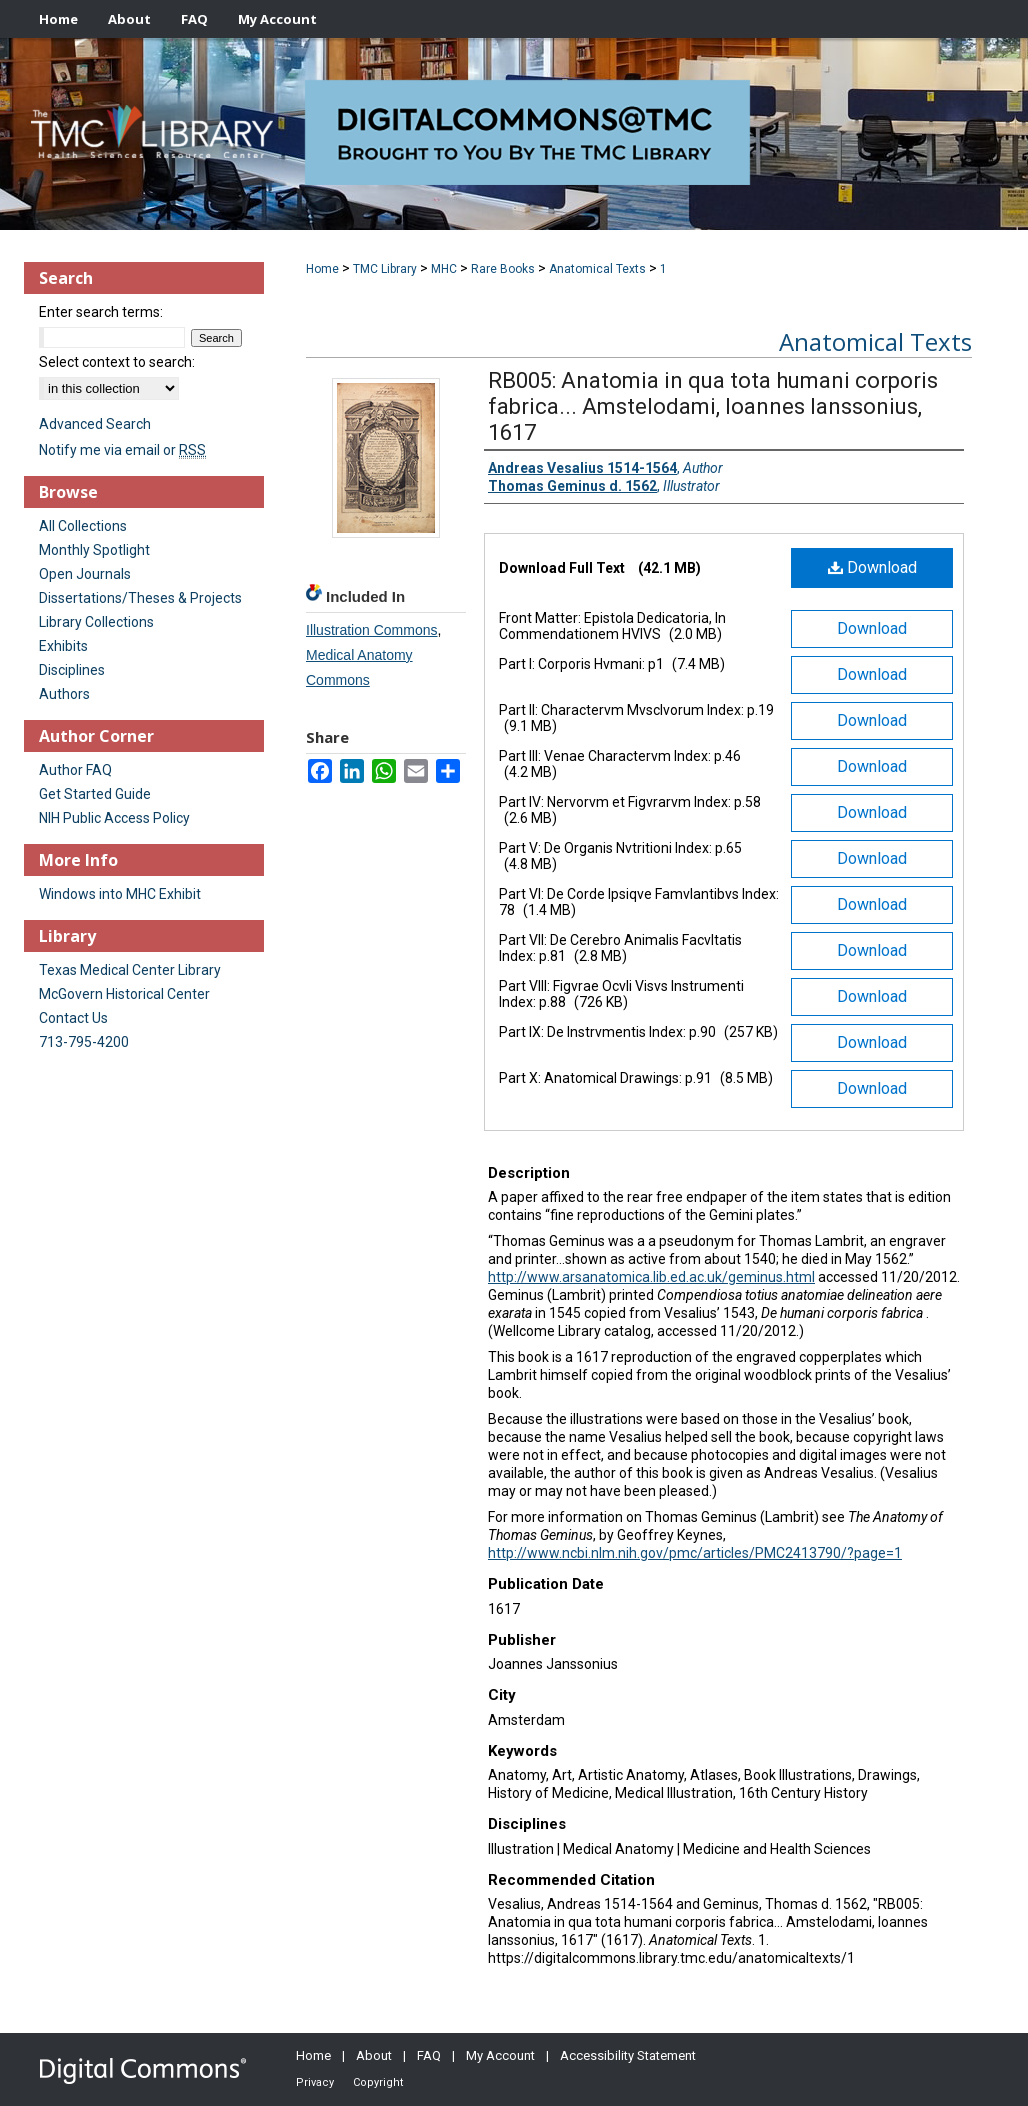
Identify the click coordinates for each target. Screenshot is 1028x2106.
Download (872, 567)
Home (322, 269)
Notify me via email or (122, 450)
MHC (444, 269)
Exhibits (63, 646)
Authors (64, 694)
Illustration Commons (372, 630)
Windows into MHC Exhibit (120, 894)
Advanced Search (95, 424)
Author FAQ (75, 770)
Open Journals (85, 574)
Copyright (378, 2082)
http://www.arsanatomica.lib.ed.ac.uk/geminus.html (651, 1277)
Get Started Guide (95, 794)
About (374, 2055)
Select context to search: (117, 362)
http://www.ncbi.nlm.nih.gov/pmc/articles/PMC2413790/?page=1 (695, 1553)
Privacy (315, 2082)
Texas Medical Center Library (130, 970)
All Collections (83, 526)
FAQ (429, 2055)
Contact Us (73, 1018)
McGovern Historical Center (124, 994)
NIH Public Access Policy (114, 818)
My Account (500, 2055)
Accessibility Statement (628, 2055)
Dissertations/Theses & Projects (140, 598)
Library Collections (96, 622)
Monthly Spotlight (94, 550)
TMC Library (385, 269)
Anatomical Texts (597, 269)
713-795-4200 (84, 1042)
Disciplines (72, 670)
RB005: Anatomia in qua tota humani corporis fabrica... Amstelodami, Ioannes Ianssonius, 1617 (713, 406)
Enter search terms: (101, 312)
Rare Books (503, 269)
